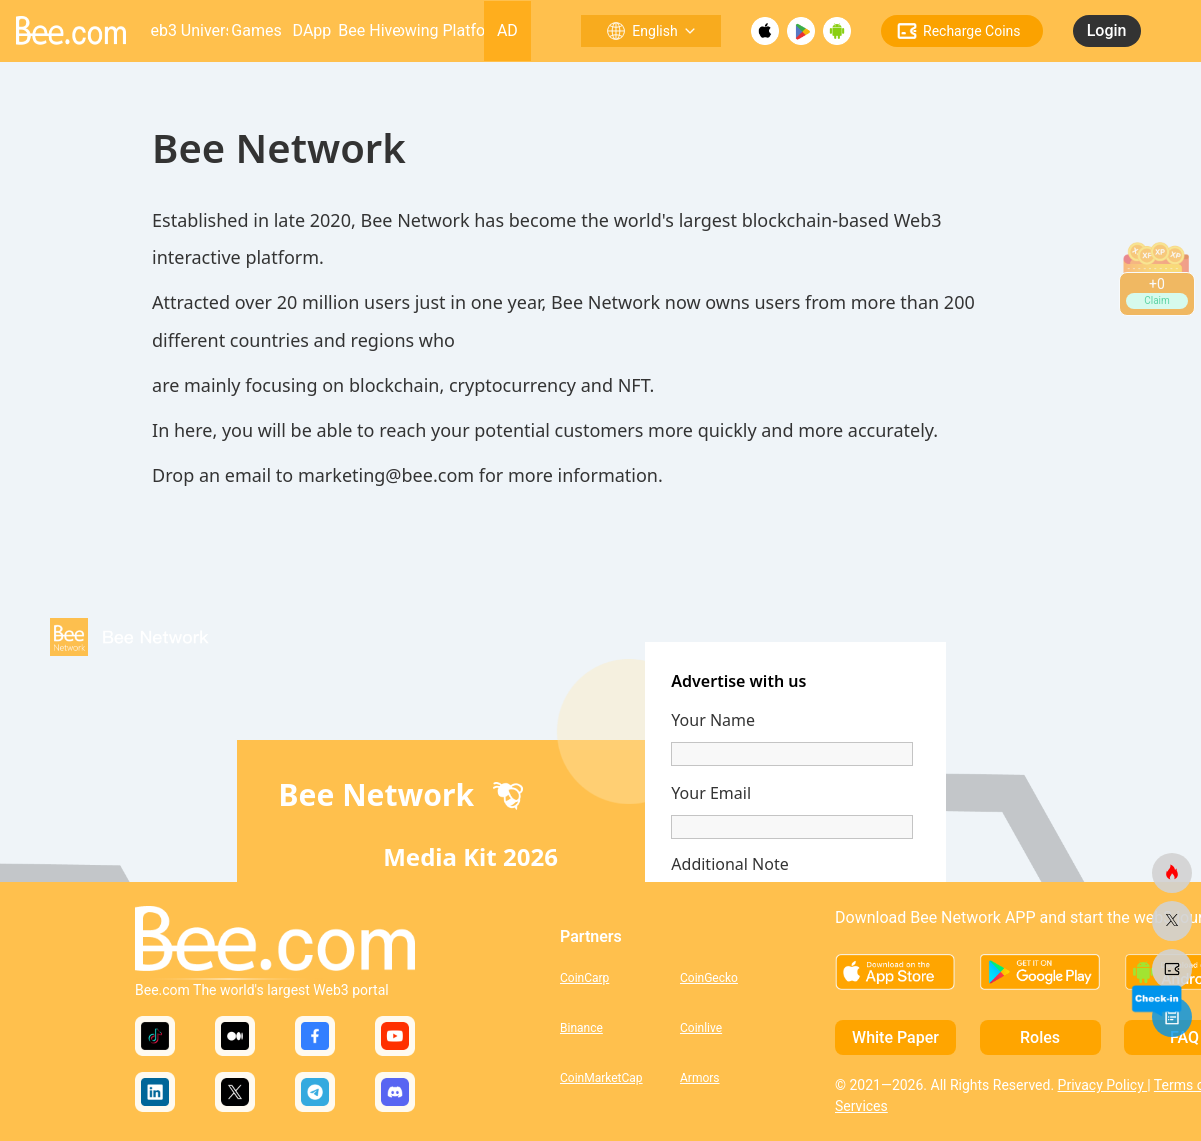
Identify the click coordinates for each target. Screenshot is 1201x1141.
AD (507, 30)
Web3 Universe (189, 30)
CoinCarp (584, 978)
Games (256, 30)
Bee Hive (369, 30)
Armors (700, 1078)
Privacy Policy (1103, 1085)
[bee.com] (1172, 873)
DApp (312, 30)
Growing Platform (441, 30)
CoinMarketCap (601, 1078)
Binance (581, 1028)
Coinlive (701, 1028)
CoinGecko (709, 978)
